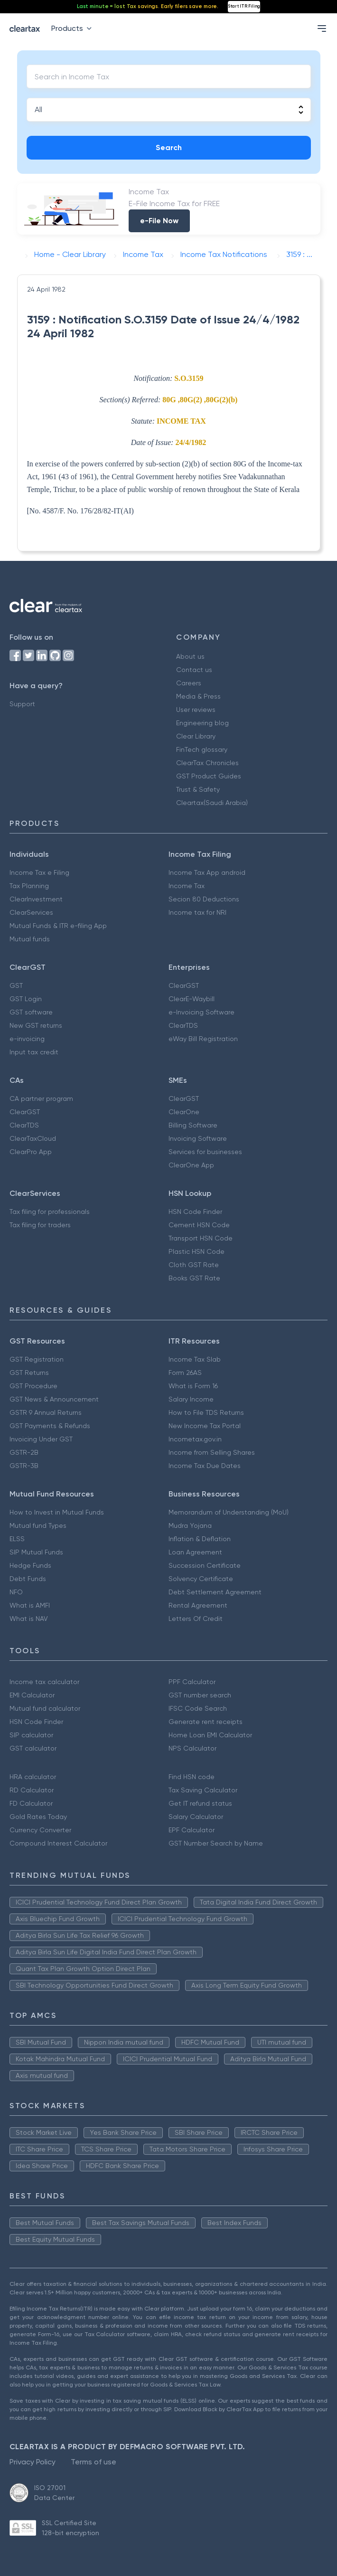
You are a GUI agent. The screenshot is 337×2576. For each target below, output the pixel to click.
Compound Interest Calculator (58, 1843)
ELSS (17, 1539)
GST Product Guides (208, 776)
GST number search (199, 1695)
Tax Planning (29, 886)
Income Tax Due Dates (204, 1465)
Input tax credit (33, 1052)
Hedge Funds (30, 1565)
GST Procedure (33, 1386)
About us (190, 656)
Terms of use (93, 2461)
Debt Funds (27, 1578)
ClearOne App (191, 1165)
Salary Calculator (195, 1816)
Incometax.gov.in (195, 1439)
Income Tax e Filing (39, 872)
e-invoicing (27, 1038)
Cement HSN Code (199, 1225)
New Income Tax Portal (204, 1426)
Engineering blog (202, 723)
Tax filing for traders (40, 1225)
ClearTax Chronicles (207, 763)
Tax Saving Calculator (202, 1790)
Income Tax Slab (194, 1359)
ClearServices (31, 912)
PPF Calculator (191, 1682)
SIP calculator (31, 1735)
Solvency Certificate (200, 1578)
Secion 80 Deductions (203, 899)
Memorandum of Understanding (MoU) (228, 1512)
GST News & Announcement (54, 1399)
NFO (16, 1592)
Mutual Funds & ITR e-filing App (58, 925)
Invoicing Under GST (41, 1439)
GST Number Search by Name (215, 1843)
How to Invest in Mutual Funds (56, 1512)
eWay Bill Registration (203, 1038)
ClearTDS (183, 1025)
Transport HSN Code (200, 1238)
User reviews (195, 709)
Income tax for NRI (197, 912)
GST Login (25, 999)
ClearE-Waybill (191, 999)
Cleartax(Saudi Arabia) (212, 802)
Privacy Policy (32, 2461)
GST (16, 985)
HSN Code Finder (195, 1211)
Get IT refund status (200, 1803)
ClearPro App (30, 1151)
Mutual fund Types (37, 1525)
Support (22, 704)
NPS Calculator (192, 1748)
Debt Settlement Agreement (215, 1592)
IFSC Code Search (197, 1708)
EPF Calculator (191, 1830)
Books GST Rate (194, 1278)
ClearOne (183, 1112)
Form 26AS (185, 1372)
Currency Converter (40, 1830)
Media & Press (198, 696)
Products (73, 28)
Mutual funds (29, 939)
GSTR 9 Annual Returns (45, 1412)
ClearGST (183, 985)
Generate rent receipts (205, 1721)
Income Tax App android (206, 872)
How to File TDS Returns (206, 1412)
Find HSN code (191, 1776)
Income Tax (186, 886)
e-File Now (159, 220)
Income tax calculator (44, 1682)
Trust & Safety (198, 789)
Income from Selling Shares (211, 1452)
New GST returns (35, 1025)
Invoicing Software (197, 1138)
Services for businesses (205, 1151)
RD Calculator (31, 1790)
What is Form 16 (193, 1386)
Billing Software (192, 1125)
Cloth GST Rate (193, 1265)
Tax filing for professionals (49, 1211)
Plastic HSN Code (196, 1251)
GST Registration (36, 1359)
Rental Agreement (197, 1605)
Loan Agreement (195, 1552)
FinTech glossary (201, 749)
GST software (31, 1012)
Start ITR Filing (244, 6)
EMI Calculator (32, 1695)
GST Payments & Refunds (49, 1426)
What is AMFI (29, 1605)
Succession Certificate (204, 1565)
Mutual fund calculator (44, 1708)
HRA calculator (32, 1776)
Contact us (194, 669)
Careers (188, 683)
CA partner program (41, 1098)
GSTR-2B (23, 1452)
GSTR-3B (23, 1465)
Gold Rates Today (38, 1816)
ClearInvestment (36, 899)
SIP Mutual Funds (36, 1552)
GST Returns (29, 1372)
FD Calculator (31, 1803)
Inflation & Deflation (199, 1539)
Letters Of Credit (195, 1618)
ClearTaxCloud (32, 1138)
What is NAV (28, 1618)
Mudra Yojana (190, 1525)
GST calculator (32, 1748)
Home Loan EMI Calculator (210, 1735)
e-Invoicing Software (201, 1012)
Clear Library (195, 736)
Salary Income (191, 1399)
